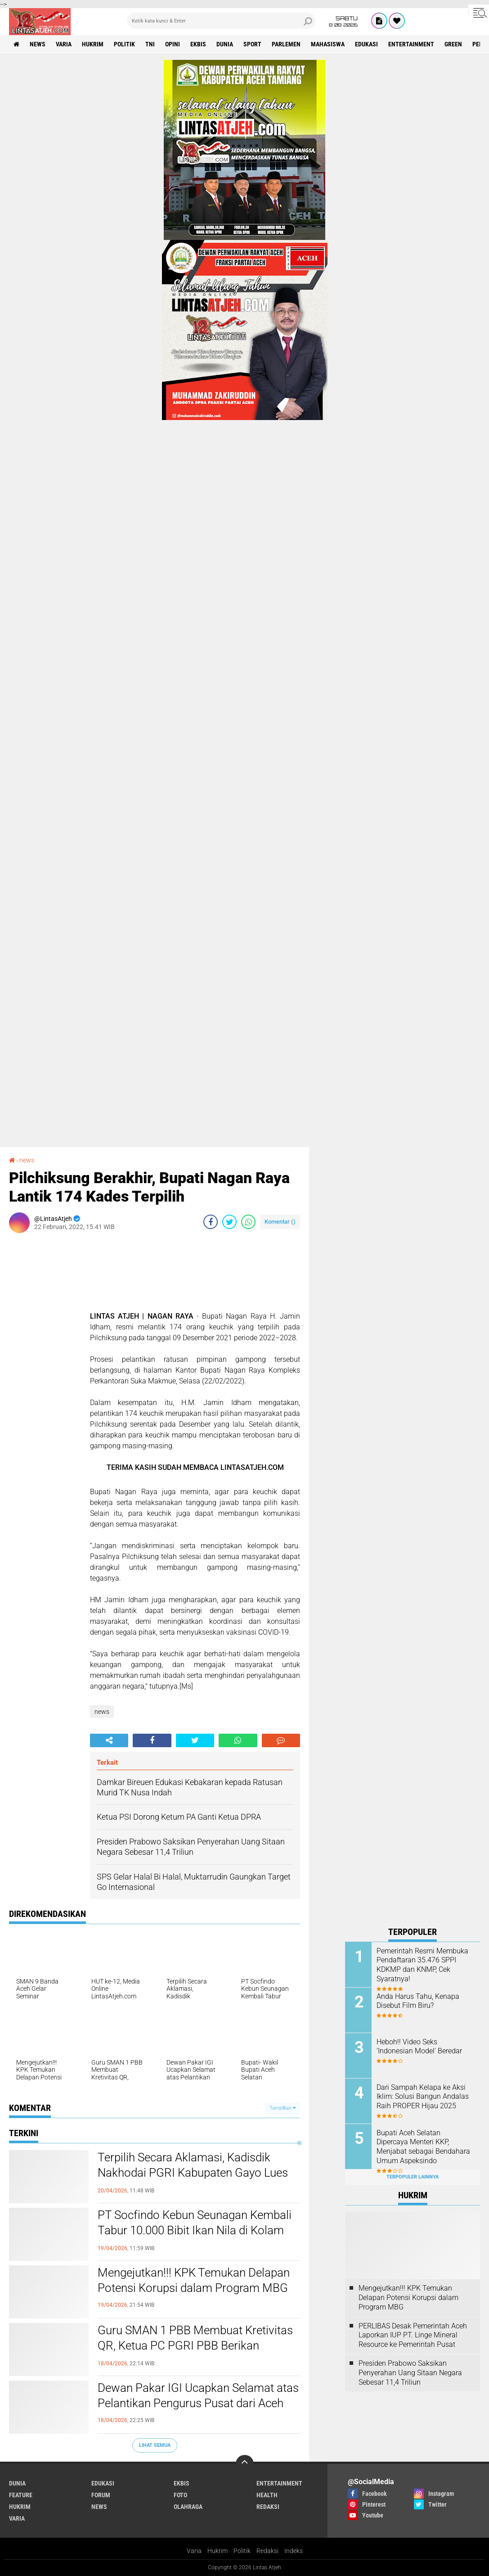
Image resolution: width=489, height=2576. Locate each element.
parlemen (286, 44)
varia (64, 44)
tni (150, 44)
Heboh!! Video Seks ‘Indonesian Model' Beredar (419, 2047)
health (267, 2495)
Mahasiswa (328, 44)
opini (172, 44)
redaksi (267, 2506)
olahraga (188, 2506)
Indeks (293, 2550)
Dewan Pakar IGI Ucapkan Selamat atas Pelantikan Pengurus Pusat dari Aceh (198, 2395)
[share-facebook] (210, 1222)
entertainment (411, 44)
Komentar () (280, 1221)
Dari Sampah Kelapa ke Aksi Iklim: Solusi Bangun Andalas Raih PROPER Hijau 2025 (423, 2097)
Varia (194, 2550)
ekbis (198, 44)
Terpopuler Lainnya (412, 2177)
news (37, 44)
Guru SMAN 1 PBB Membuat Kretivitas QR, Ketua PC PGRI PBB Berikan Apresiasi (195, 2345)
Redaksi (267, 2550)
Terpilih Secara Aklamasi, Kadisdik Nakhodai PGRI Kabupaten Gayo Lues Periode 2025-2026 (193, 2173)
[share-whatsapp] (248, 1222)
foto (180, 2495)
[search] (221, 21)
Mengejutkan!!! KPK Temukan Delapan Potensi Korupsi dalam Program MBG (194, 2280)
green (453, 44)
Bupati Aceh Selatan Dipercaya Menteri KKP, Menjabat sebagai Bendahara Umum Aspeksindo (423, 2147)
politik (124, 44)
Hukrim (217, 2550)
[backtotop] (245, 2464)
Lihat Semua (154, 2445)
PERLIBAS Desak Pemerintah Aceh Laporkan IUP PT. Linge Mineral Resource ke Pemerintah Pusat (413, 2335)
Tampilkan (282, 2108)
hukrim (92, 44)
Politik (242, 2550)
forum (100, 2495)
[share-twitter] (229, 1222)
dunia (224, 44)
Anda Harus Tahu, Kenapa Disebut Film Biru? (418, 2001)
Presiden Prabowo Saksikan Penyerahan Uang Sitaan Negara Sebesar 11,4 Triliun (410, 2372)
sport (252, 44)
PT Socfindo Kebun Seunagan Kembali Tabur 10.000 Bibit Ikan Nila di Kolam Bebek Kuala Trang (195, 2230)
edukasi (366, 44)
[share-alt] (109, 1740)
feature (20, 2495)
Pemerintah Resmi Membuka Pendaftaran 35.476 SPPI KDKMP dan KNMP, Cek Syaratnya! (422, 1965)
